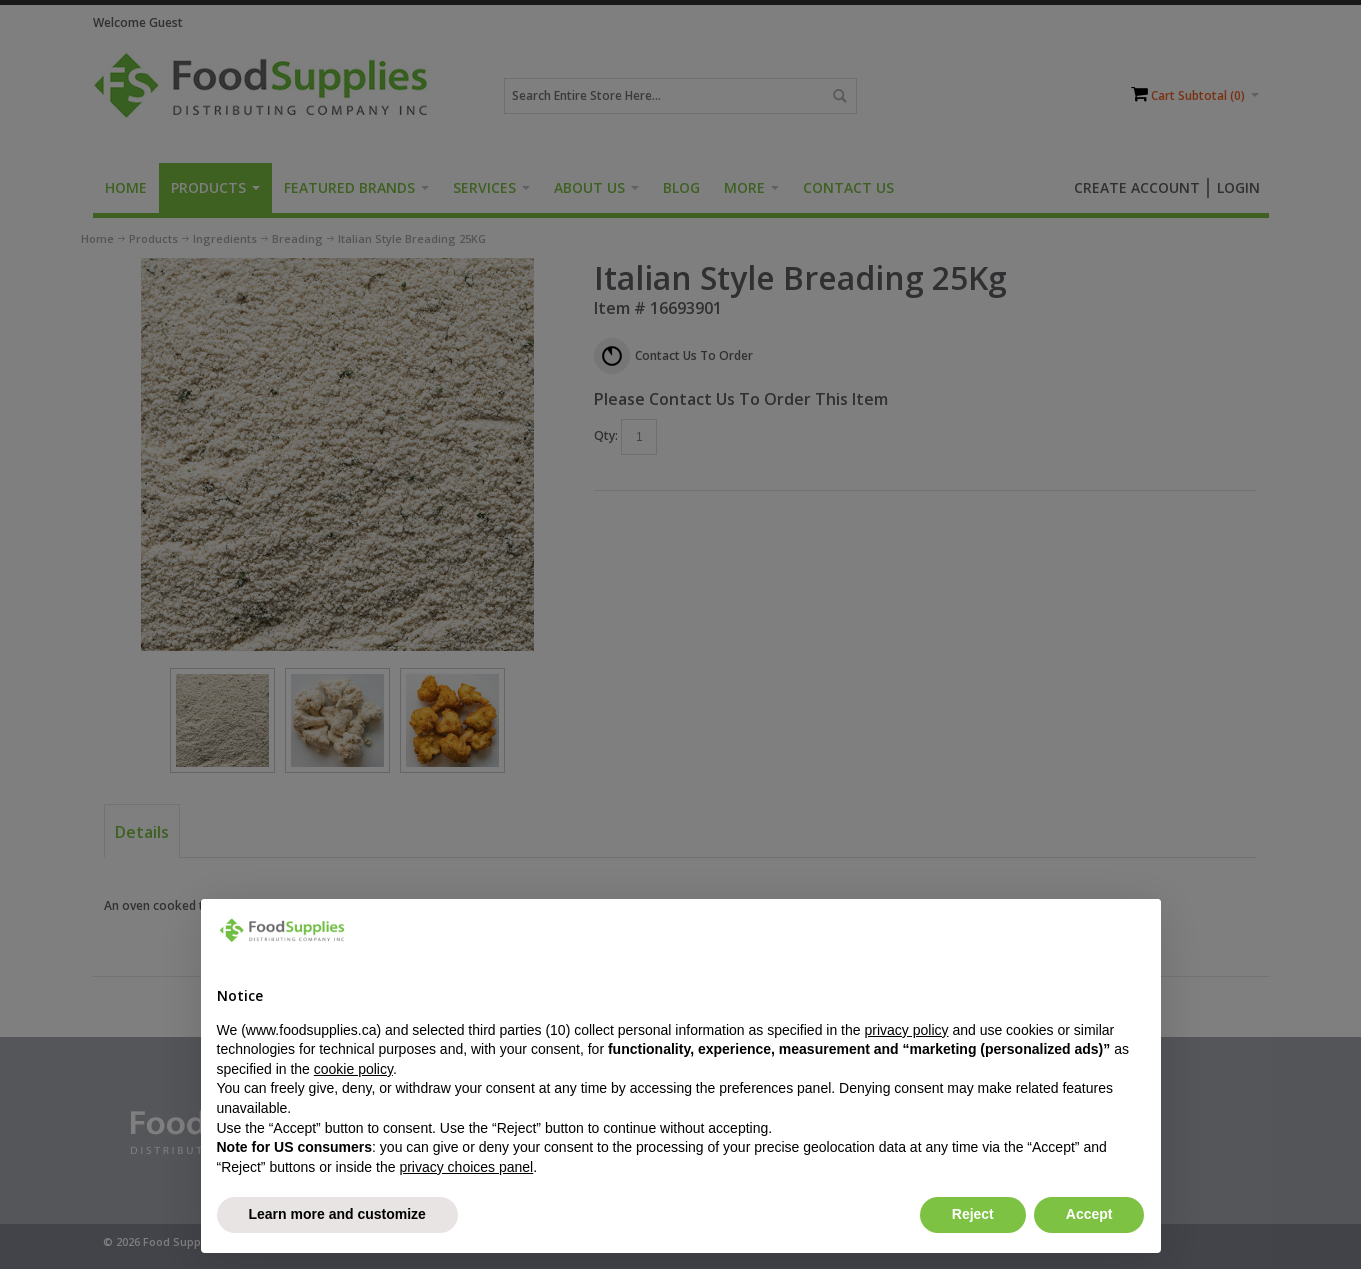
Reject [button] (973, 1214)
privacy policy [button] (906, 1030)
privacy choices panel (466, 1167)
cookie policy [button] (353, 1069)
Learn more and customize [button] (337, 1214)
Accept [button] (1089, 1214)
